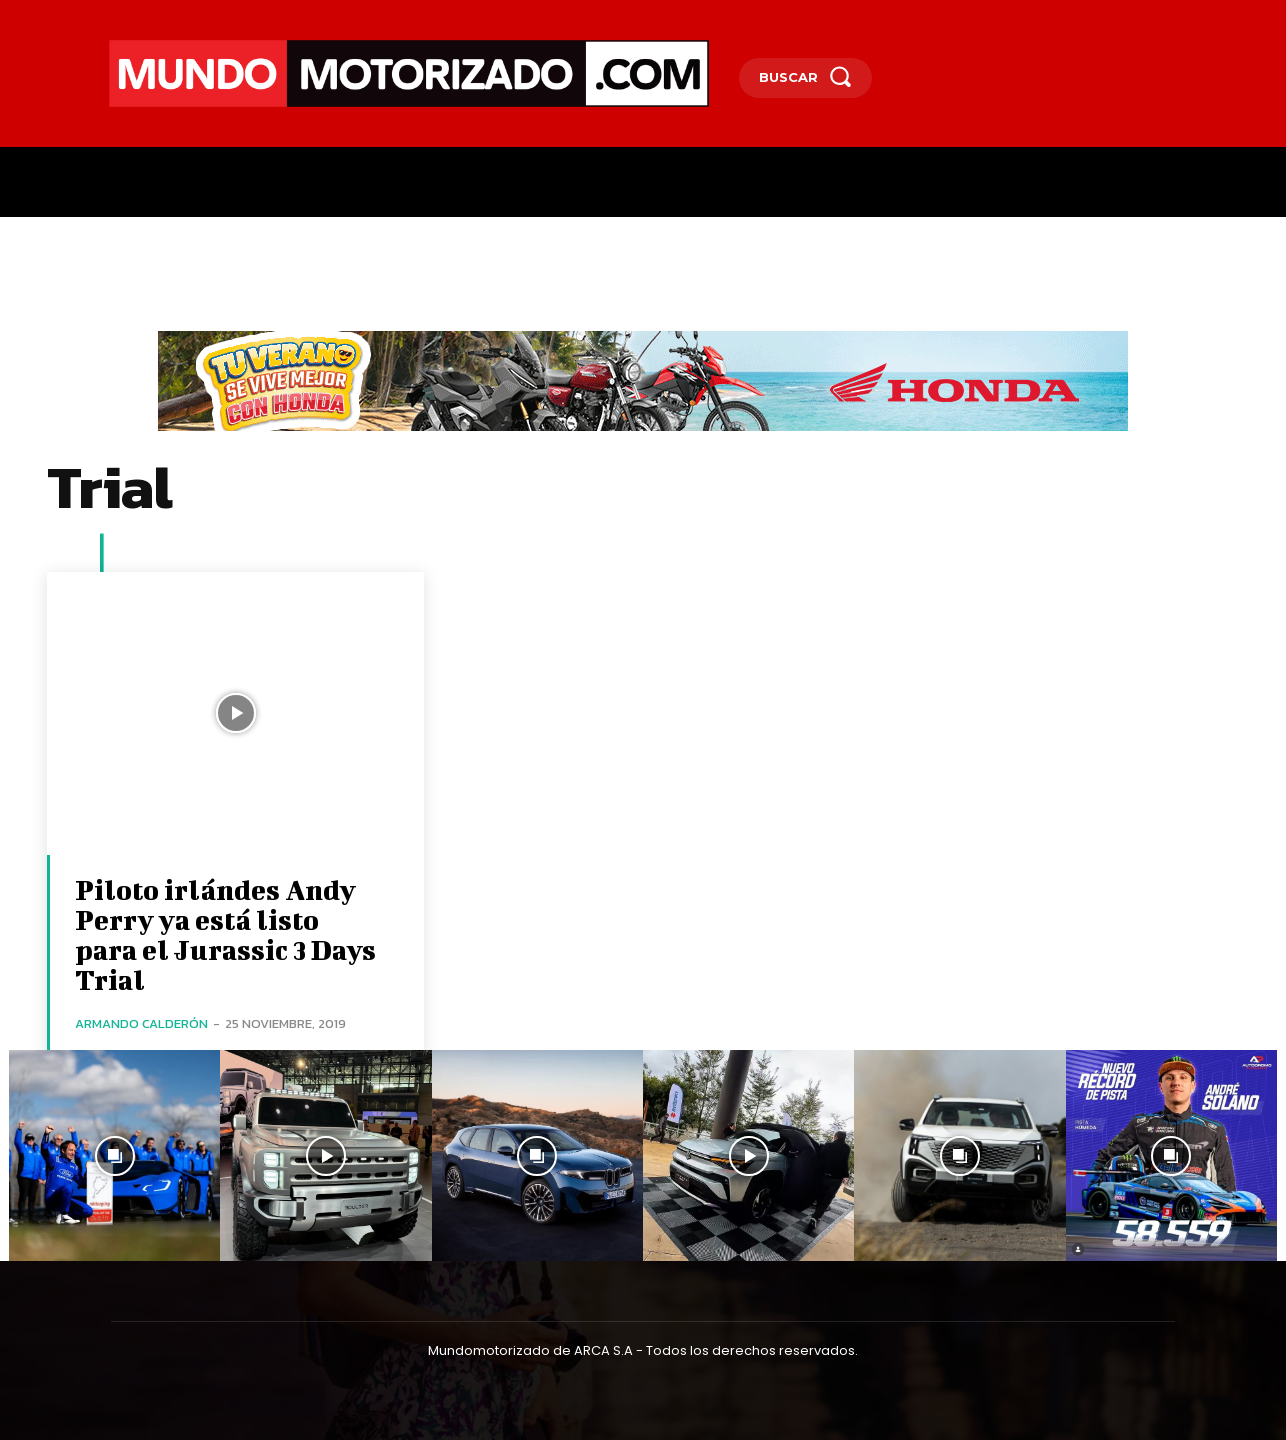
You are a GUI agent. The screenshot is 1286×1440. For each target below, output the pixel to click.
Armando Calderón (141, 1023)
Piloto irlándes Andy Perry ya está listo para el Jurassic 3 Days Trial (225, 934)
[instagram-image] (114, 1155)
